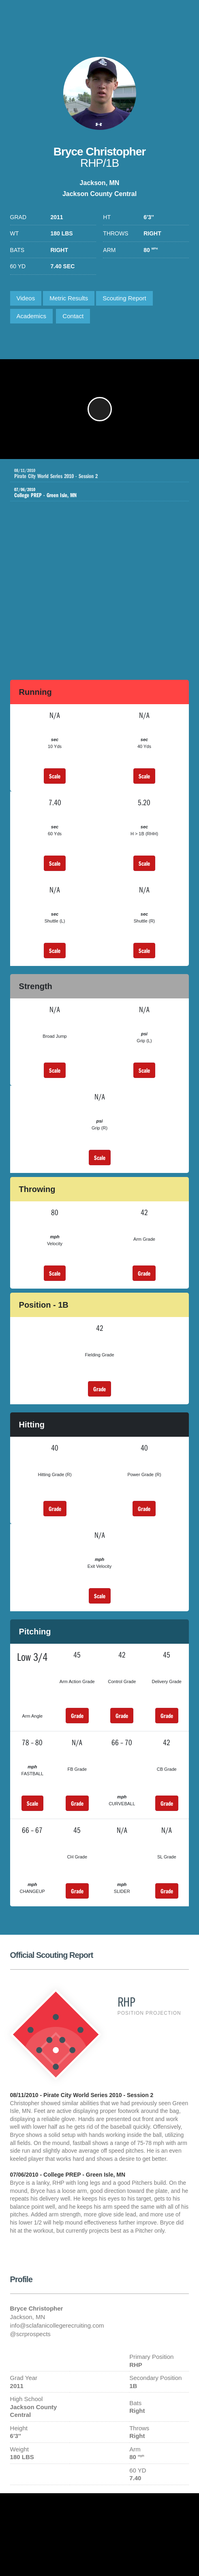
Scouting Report (124, 298)
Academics (31, 316)
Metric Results (68, 298)
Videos (26, 298)
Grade (144, 1273)
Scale (54, 776)
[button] (100, 409)
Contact (72, 316)
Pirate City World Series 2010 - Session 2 (101, 473)
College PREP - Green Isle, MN (93, 492)
